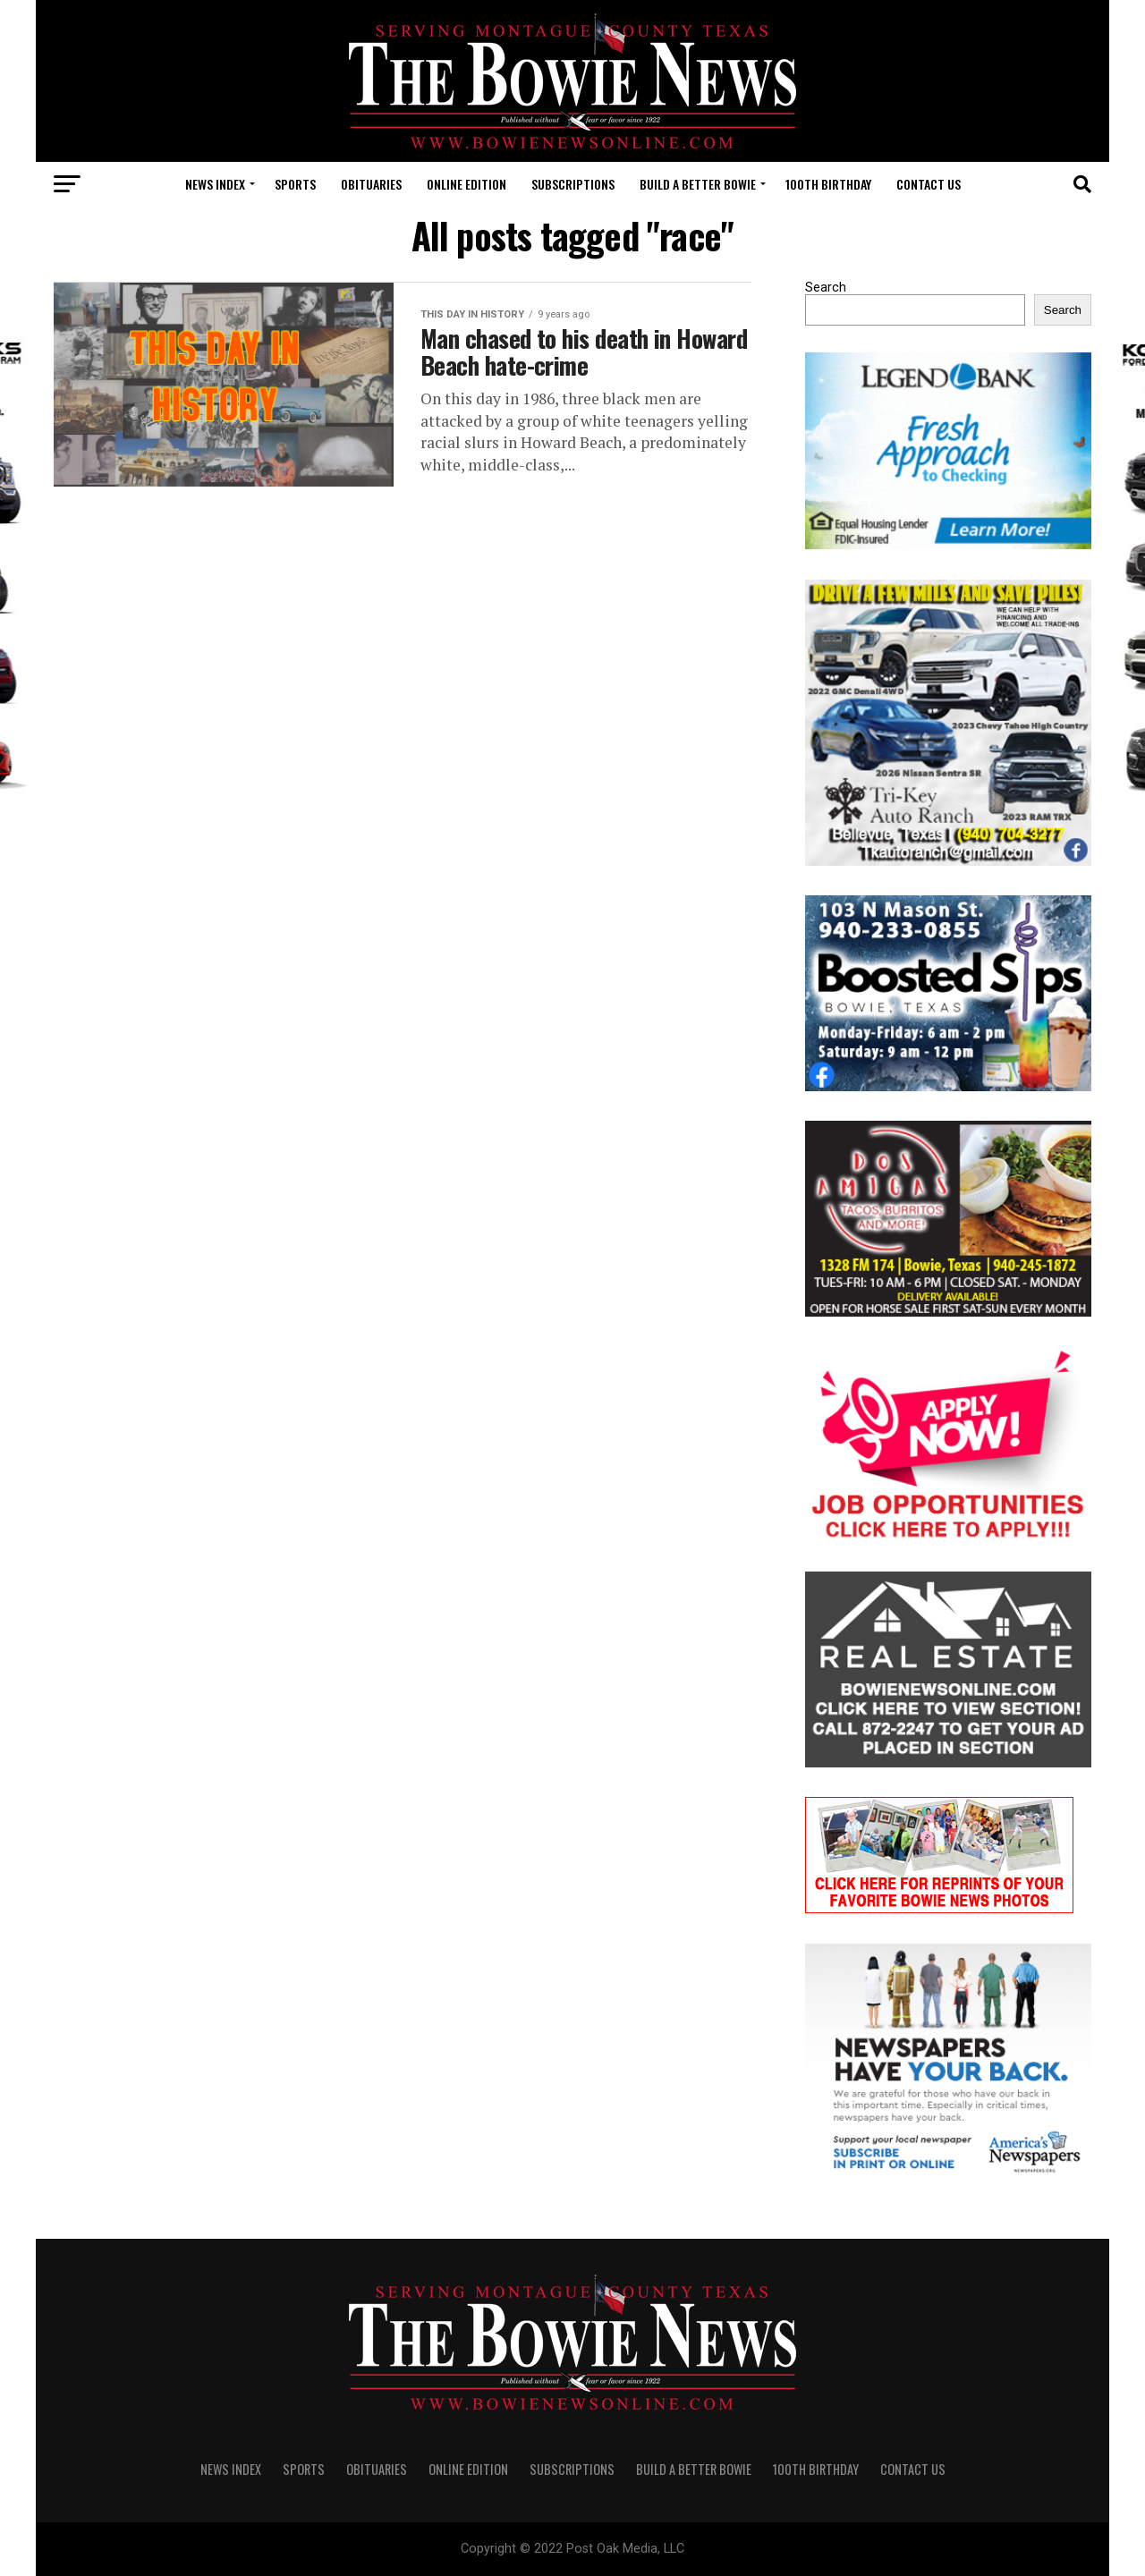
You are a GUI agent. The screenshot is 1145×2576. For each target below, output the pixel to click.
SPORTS (295, 183)
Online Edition (466, 183)
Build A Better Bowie (698, 183)
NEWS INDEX (215, 183)
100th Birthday (828, 183)
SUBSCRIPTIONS (573, 183)
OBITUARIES (371, 183)
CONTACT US (928, 183)
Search (825, 287)
